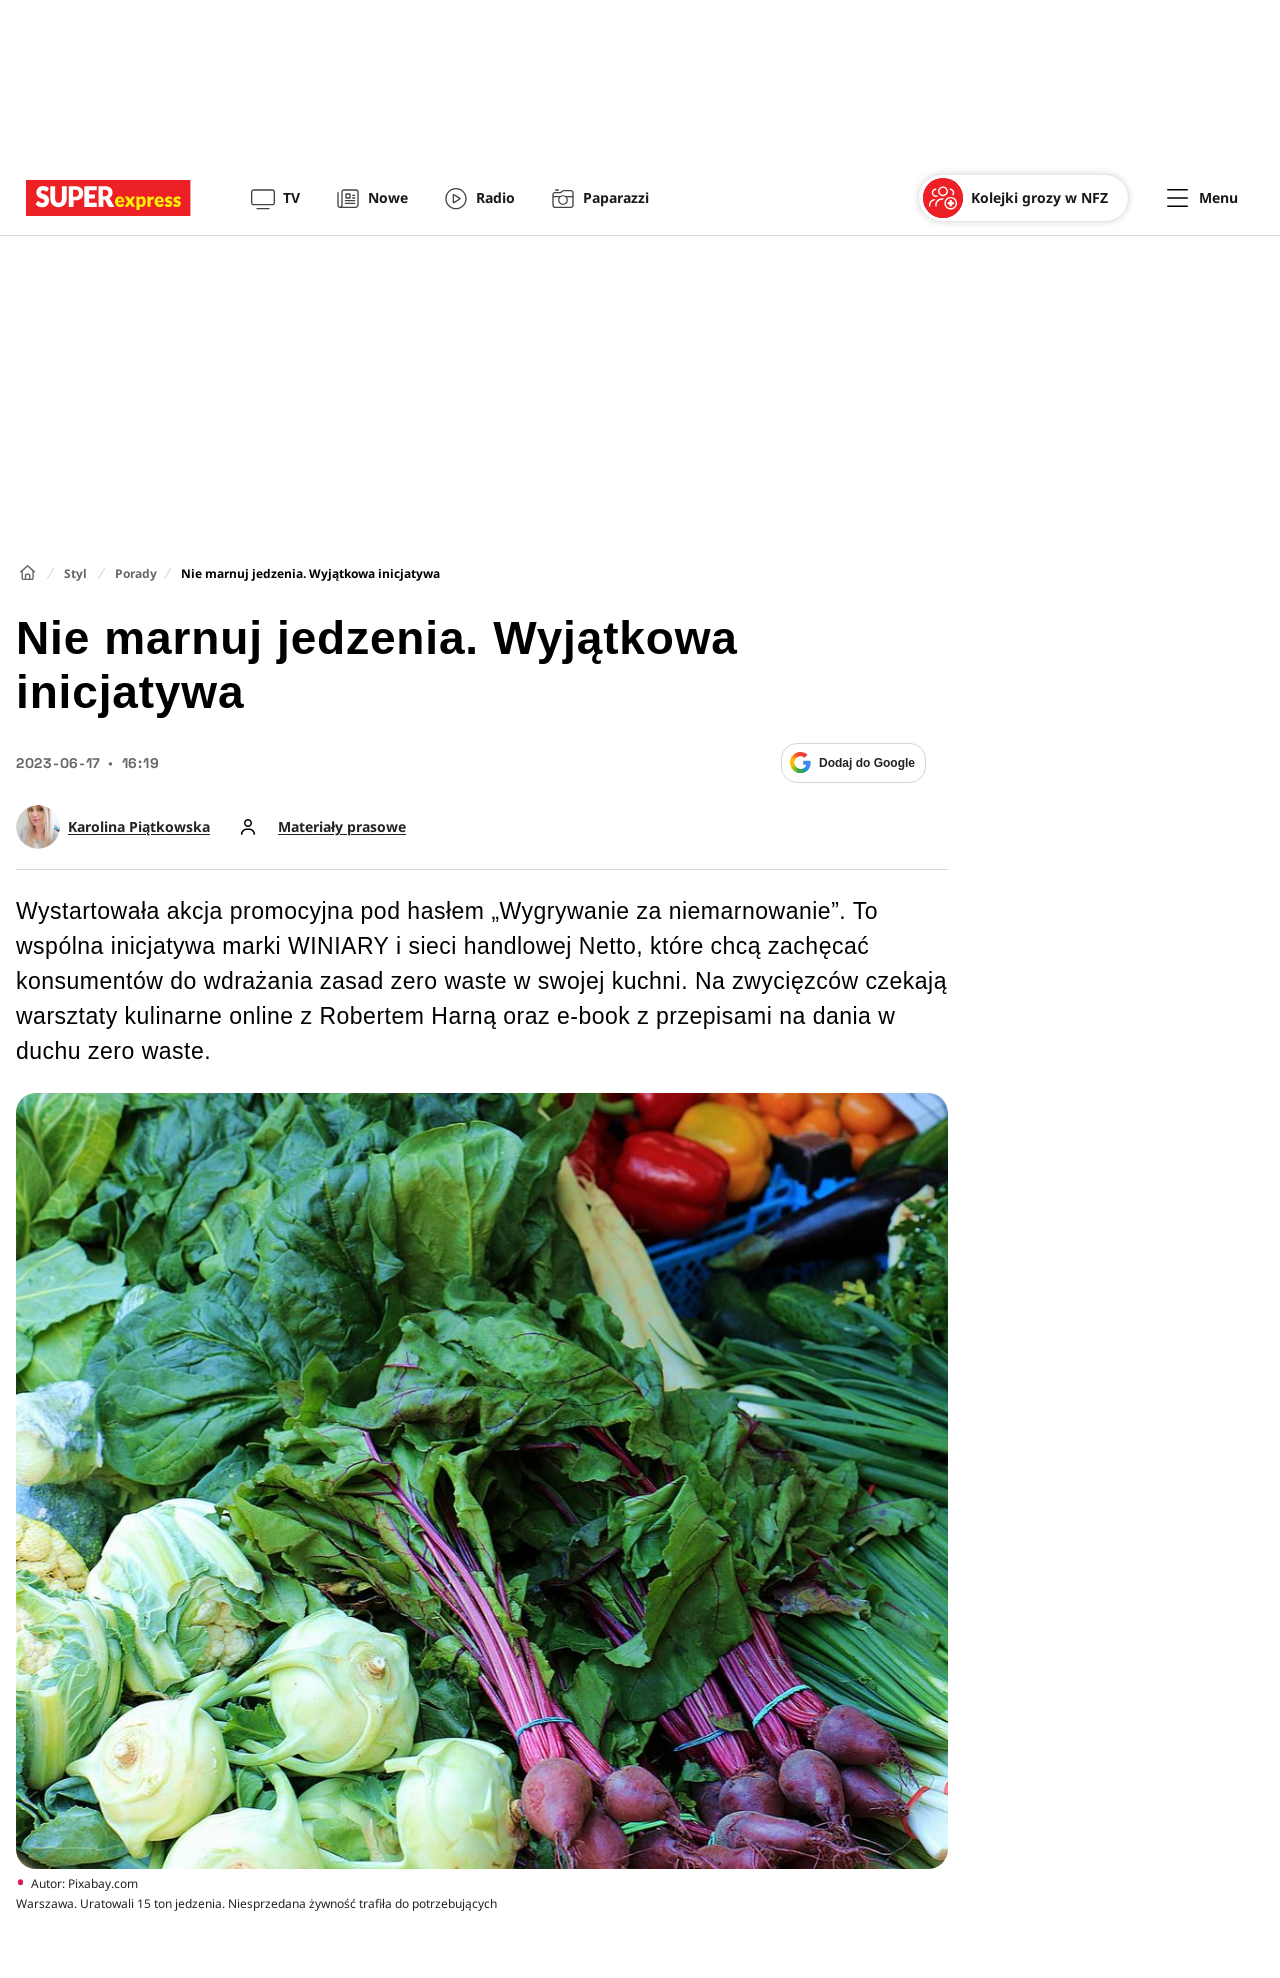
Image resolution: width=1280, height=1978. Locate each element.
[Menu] (1202, 198)
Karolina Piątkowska (139, 827)
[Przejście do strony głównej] (108, 198)
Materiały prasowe (342, 827)
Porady (136, 573)
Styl (75, 573)
